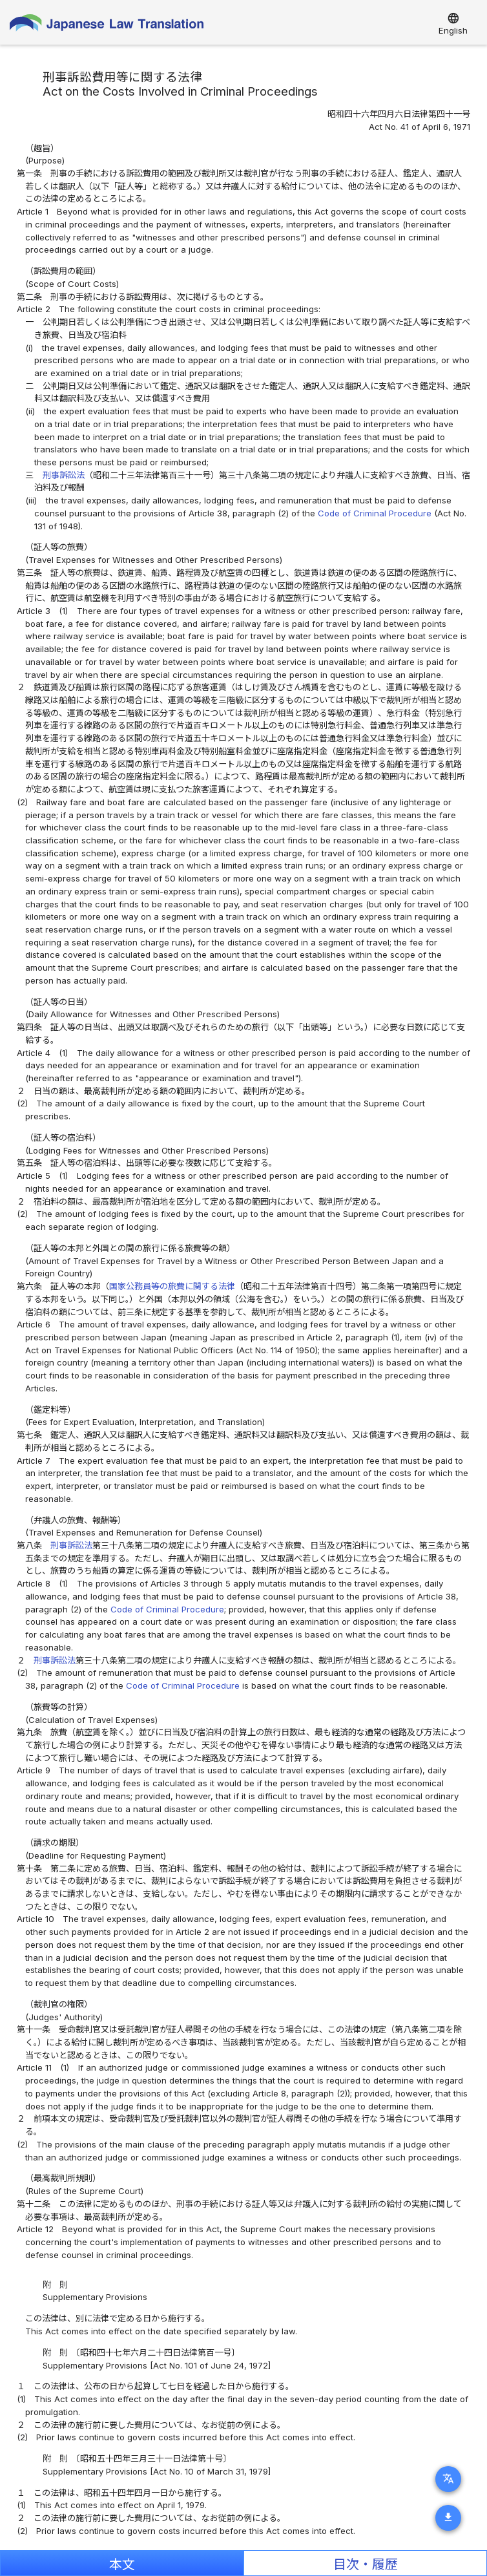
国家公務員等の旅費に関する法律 (172, 1286)
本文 (122, 2564)
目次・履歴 (365, 2564)
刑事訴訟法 (64, 475)
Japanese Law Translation (106, 25)
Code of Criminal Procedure (374, 513)
